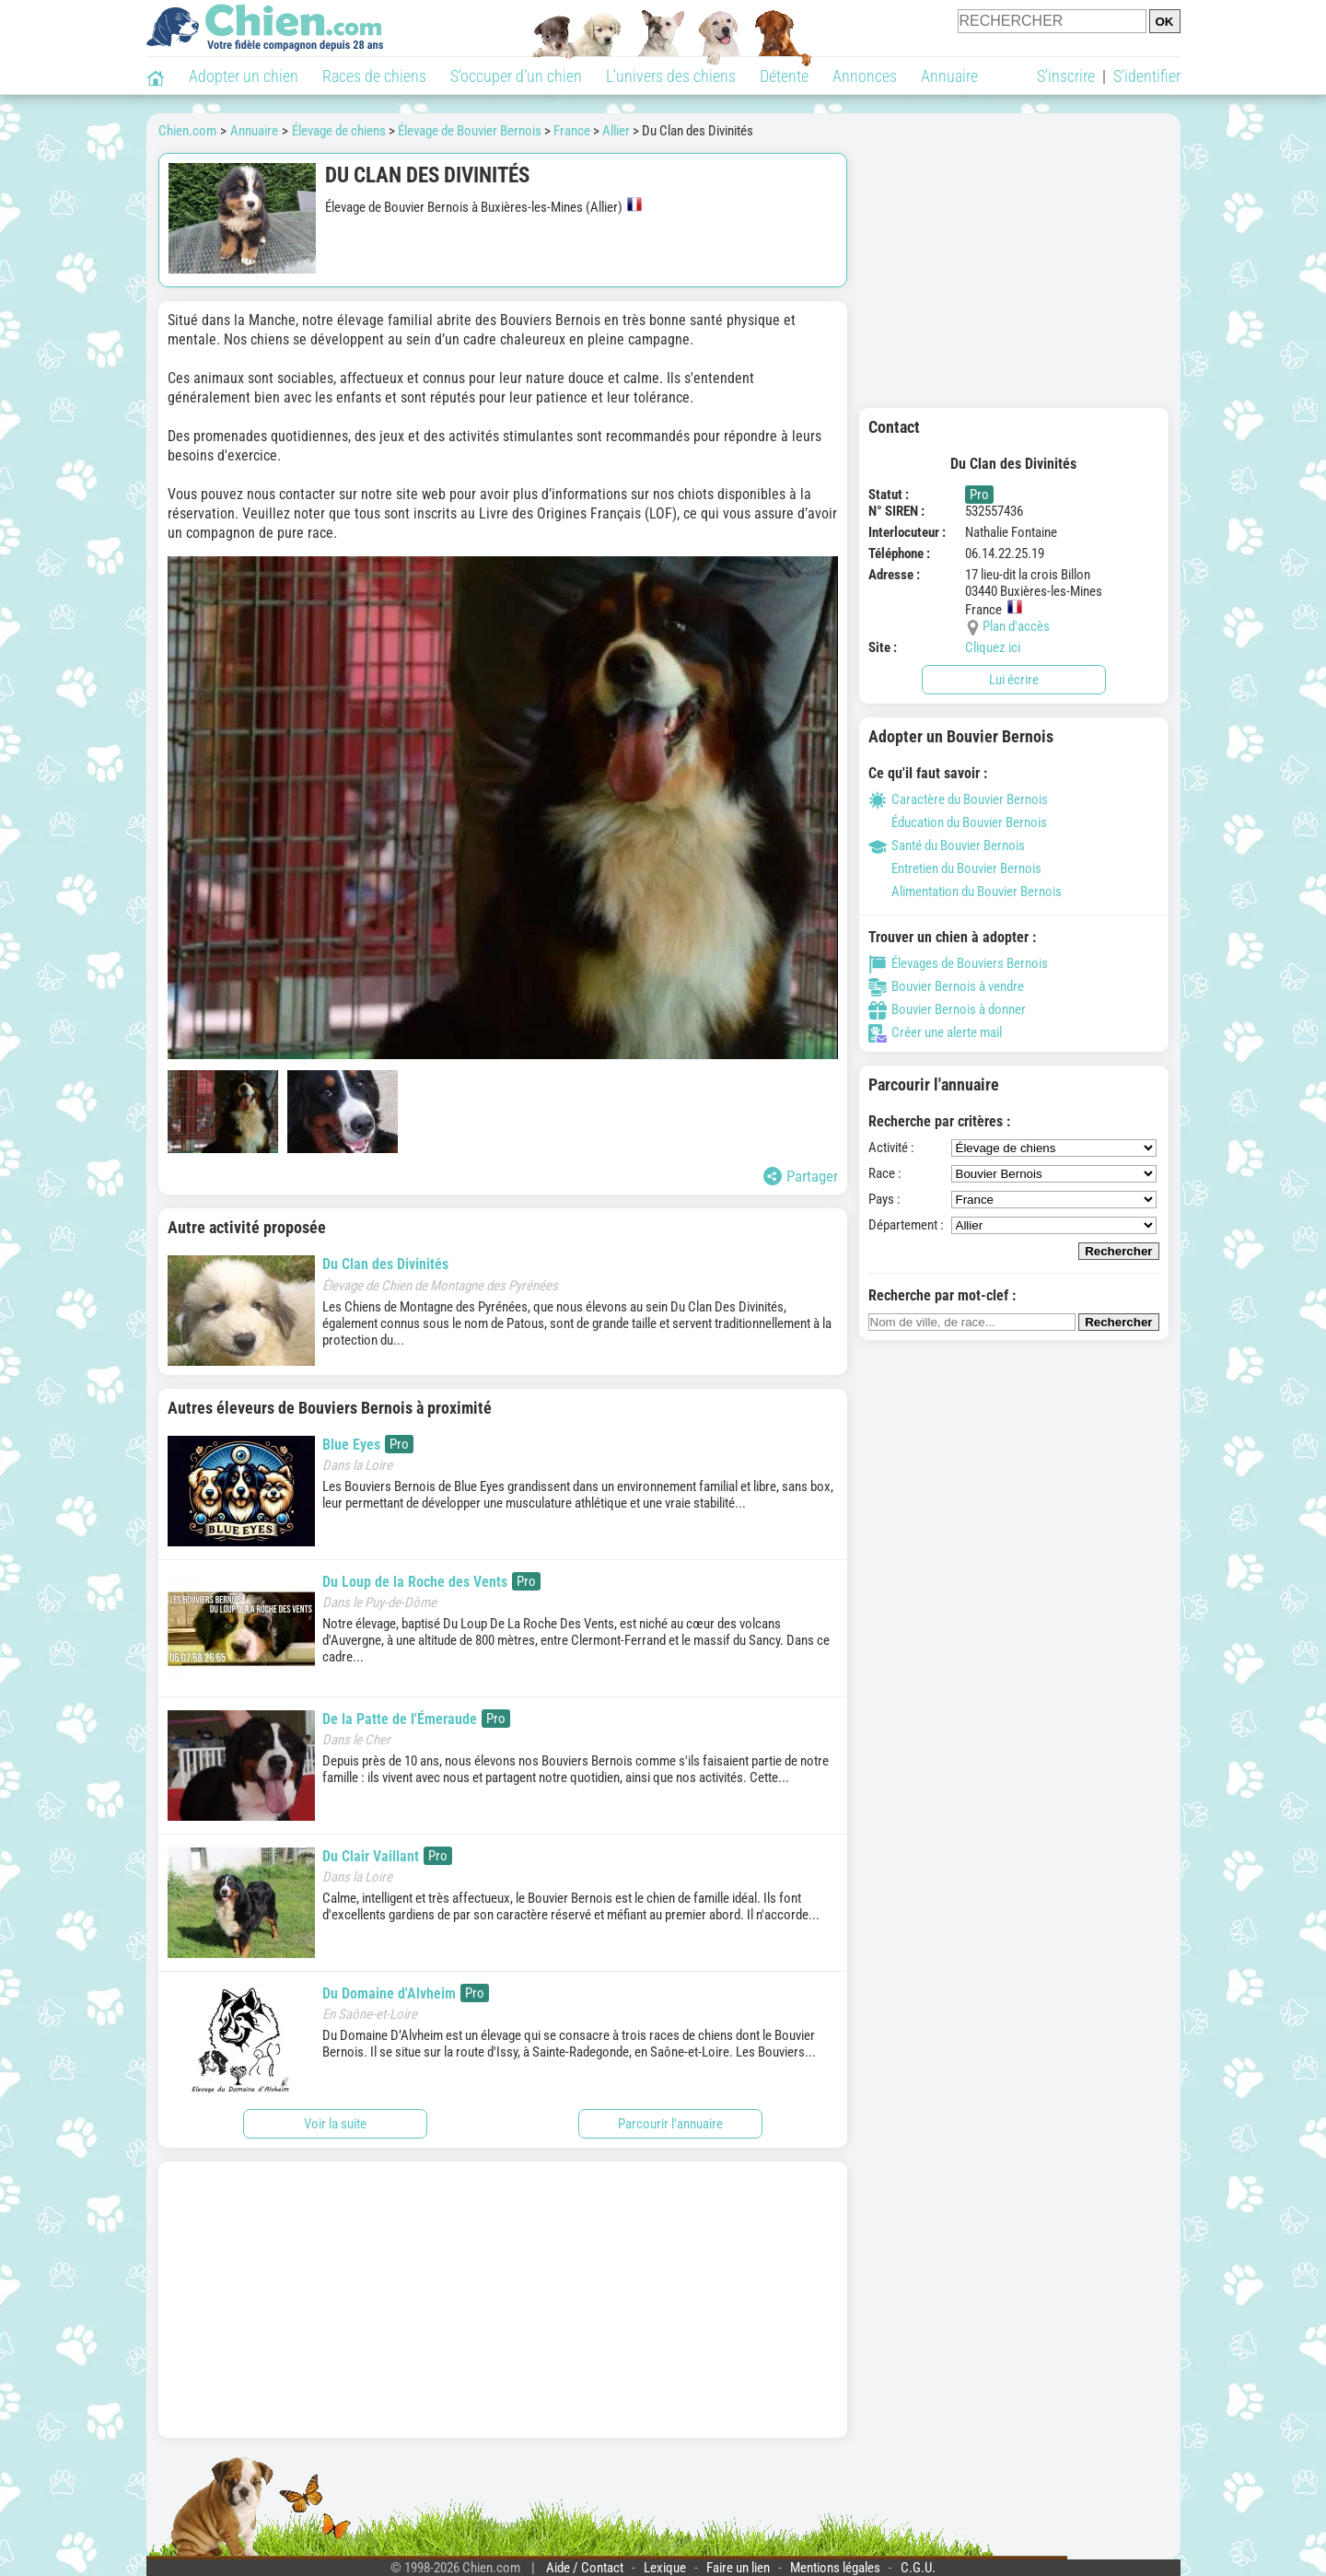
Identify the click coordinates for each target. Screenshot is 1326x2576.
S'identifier (1147, 76)
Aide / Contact (584, 2567)
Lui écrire (1014, 679)
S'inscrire (1066, 76)
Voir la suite (335, 2124)
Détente (784, 76)
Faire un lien (738, 2567)
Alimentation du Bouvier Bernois (965, 891)
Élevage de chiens (339, 130)
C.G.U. (918, 2567)
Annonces (864, 76)
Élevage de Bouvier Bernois (469, 130)
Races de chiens (374, 76)
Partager (800, 1176)
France (571, 130)
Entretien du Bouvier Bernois (954, 868)
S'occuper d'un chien (516, 76)
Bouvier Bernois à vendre (946, 986)
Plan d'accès (1016, 626)
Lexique (665, 2567)
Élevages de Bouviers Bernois (958, 963)
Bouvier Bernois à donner (947, 1009)
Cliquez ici (992, 647)
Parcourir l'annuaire (670, 2124)
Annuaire (949, 76)
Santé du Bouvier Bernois (946, 845)
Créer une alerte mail (935, 1032)
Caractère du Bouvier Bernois (958, 799)
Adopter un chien (243, 76)
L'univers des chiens (671, 76)
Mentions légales (835, 2567)
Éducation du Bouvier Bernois (957, 822)
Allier (616, 130)
